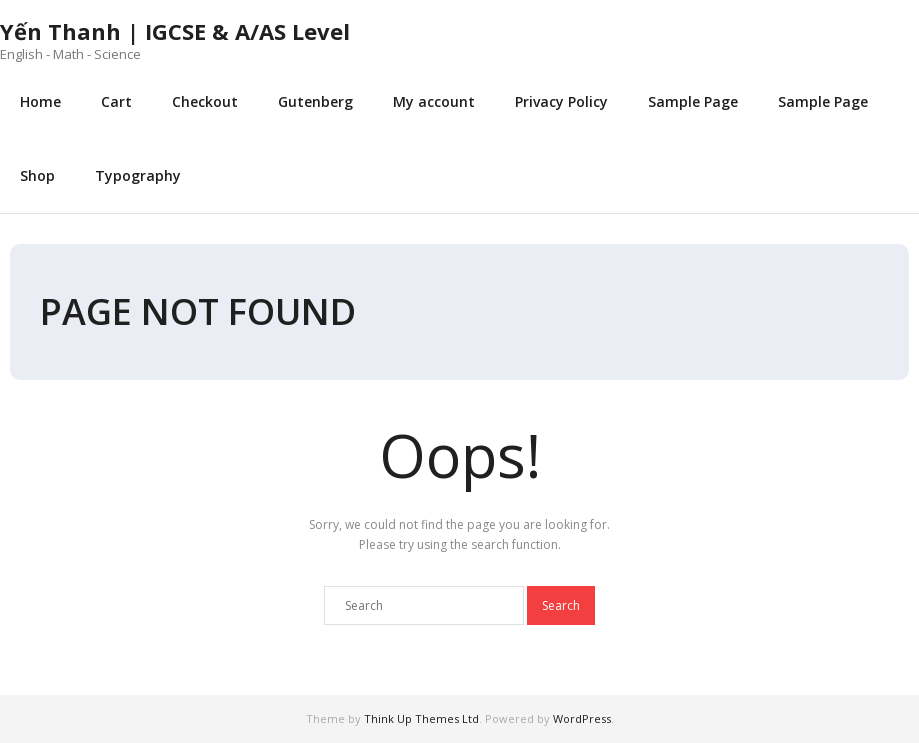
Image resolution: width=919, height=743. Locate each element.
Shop (37, 175)
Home (40, 101)
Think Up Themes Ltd (421, 718)
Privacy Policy (561, 101)
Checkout (205, 101)
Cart (116, 101)
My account (434, 101)
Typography (138, 175)
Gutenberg (315, 101)
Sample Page (693, 101)
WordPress (582, 718)
